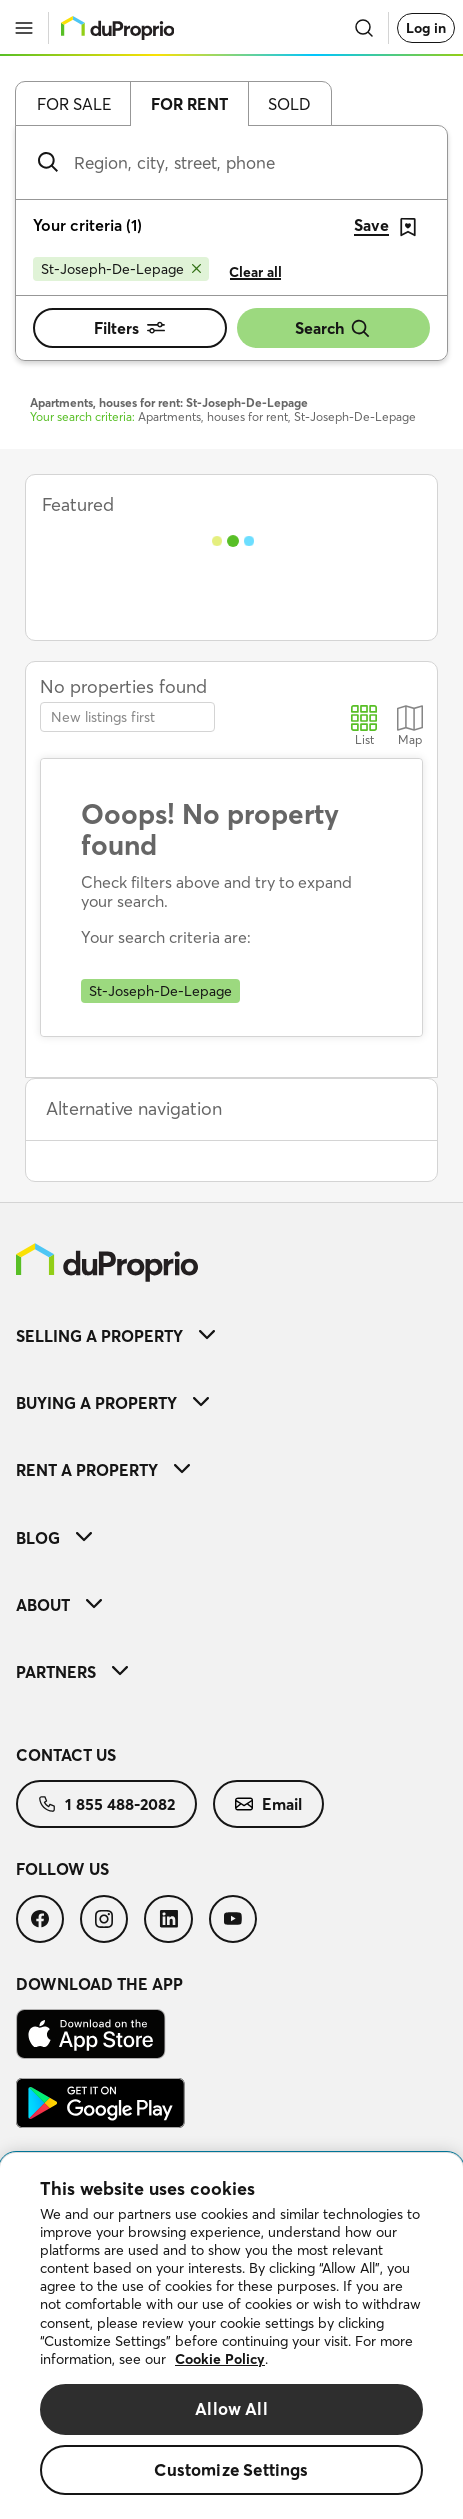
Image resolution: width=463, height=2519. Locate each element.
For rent (189, 104)
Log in (426, 28)
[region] (231, 2336)
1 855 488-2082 (106, 1804)
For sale (74, 104)
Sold (289, 104)
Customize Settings (231, 2469)
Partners (72, 1672)
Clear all (255, 272)
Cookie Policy (220, 2359)
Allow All (231, 2408)
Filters (129, 328)
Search (333, 328)
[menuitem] (231, 1335)
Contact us (66, 1755)
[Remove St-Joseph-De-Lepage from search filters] (121, 269)
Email (268, 1804)
